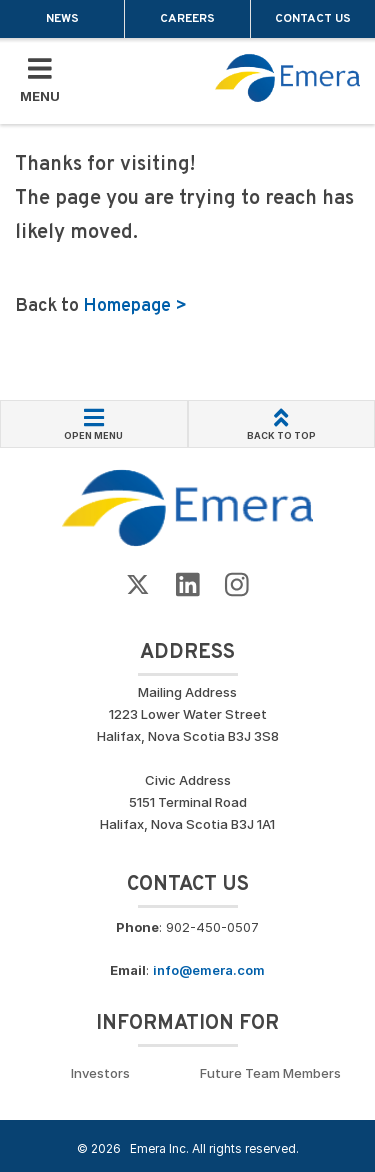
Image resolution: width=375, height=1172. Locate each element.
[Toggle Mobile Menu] (40, 81)
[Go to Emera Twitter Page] (138, 585)
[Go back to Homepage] (187, 507)
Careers (187, 19)
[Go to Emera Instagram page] (237, 585)
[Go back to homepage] (288, 78)
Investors (100, 1073)
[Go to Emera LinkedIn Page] (188, 585)
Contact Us (313, 19)
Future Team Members (270, 1073)
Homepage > (135, 306)
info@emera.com (209, 970)
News (62, 19)
